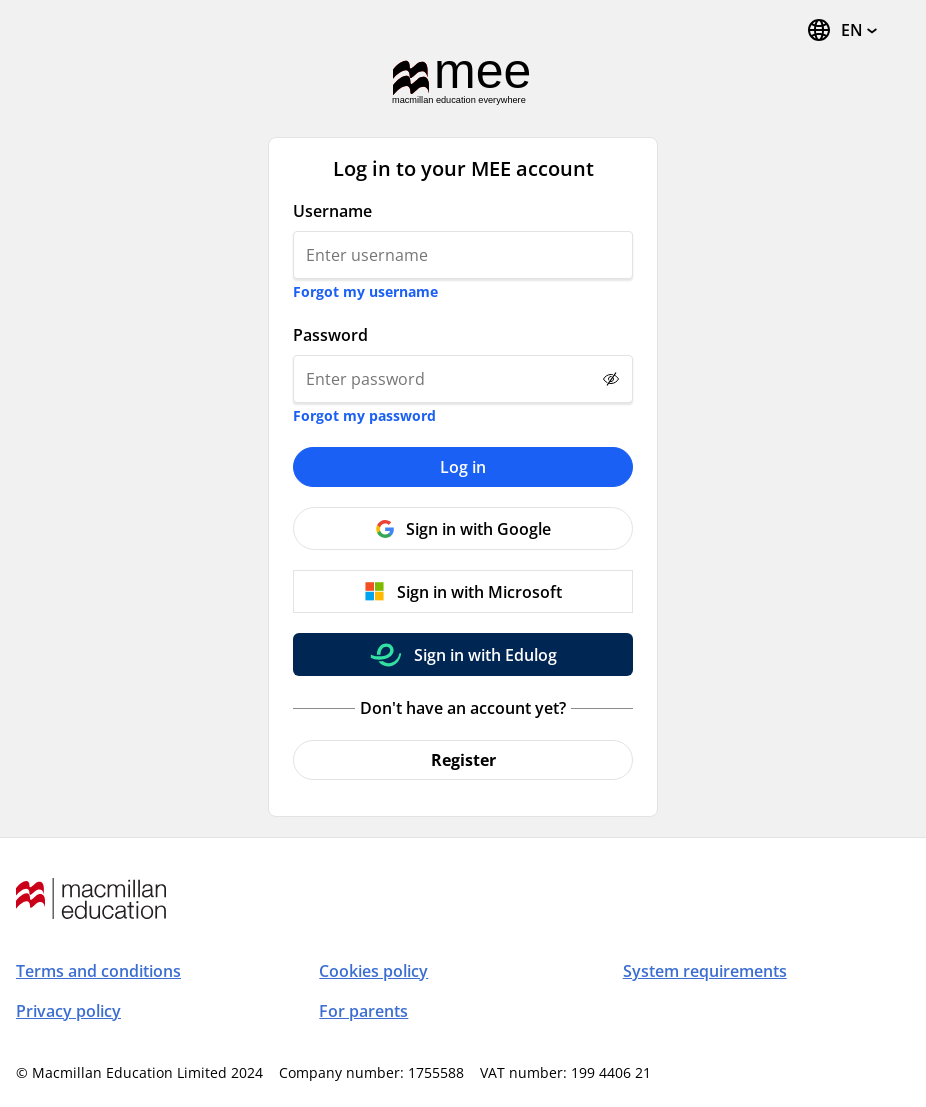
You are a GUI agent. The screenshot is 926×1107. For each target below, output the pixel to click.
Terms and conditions (98, 971)
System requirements (705, 971)
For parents (363, 1011)
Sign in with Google (478, 529)
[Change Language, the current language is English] (841, 30)
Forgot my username (365, 291)
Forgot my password (364, 415)
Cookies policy (373, 971)
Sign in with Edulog (485, 655)
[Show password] (611, 379)
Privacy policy (68, 1011)
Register (463, 760)
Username (332, 211)
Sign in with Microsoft (479, 592)
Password (330, 335)
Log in (463, 467)
